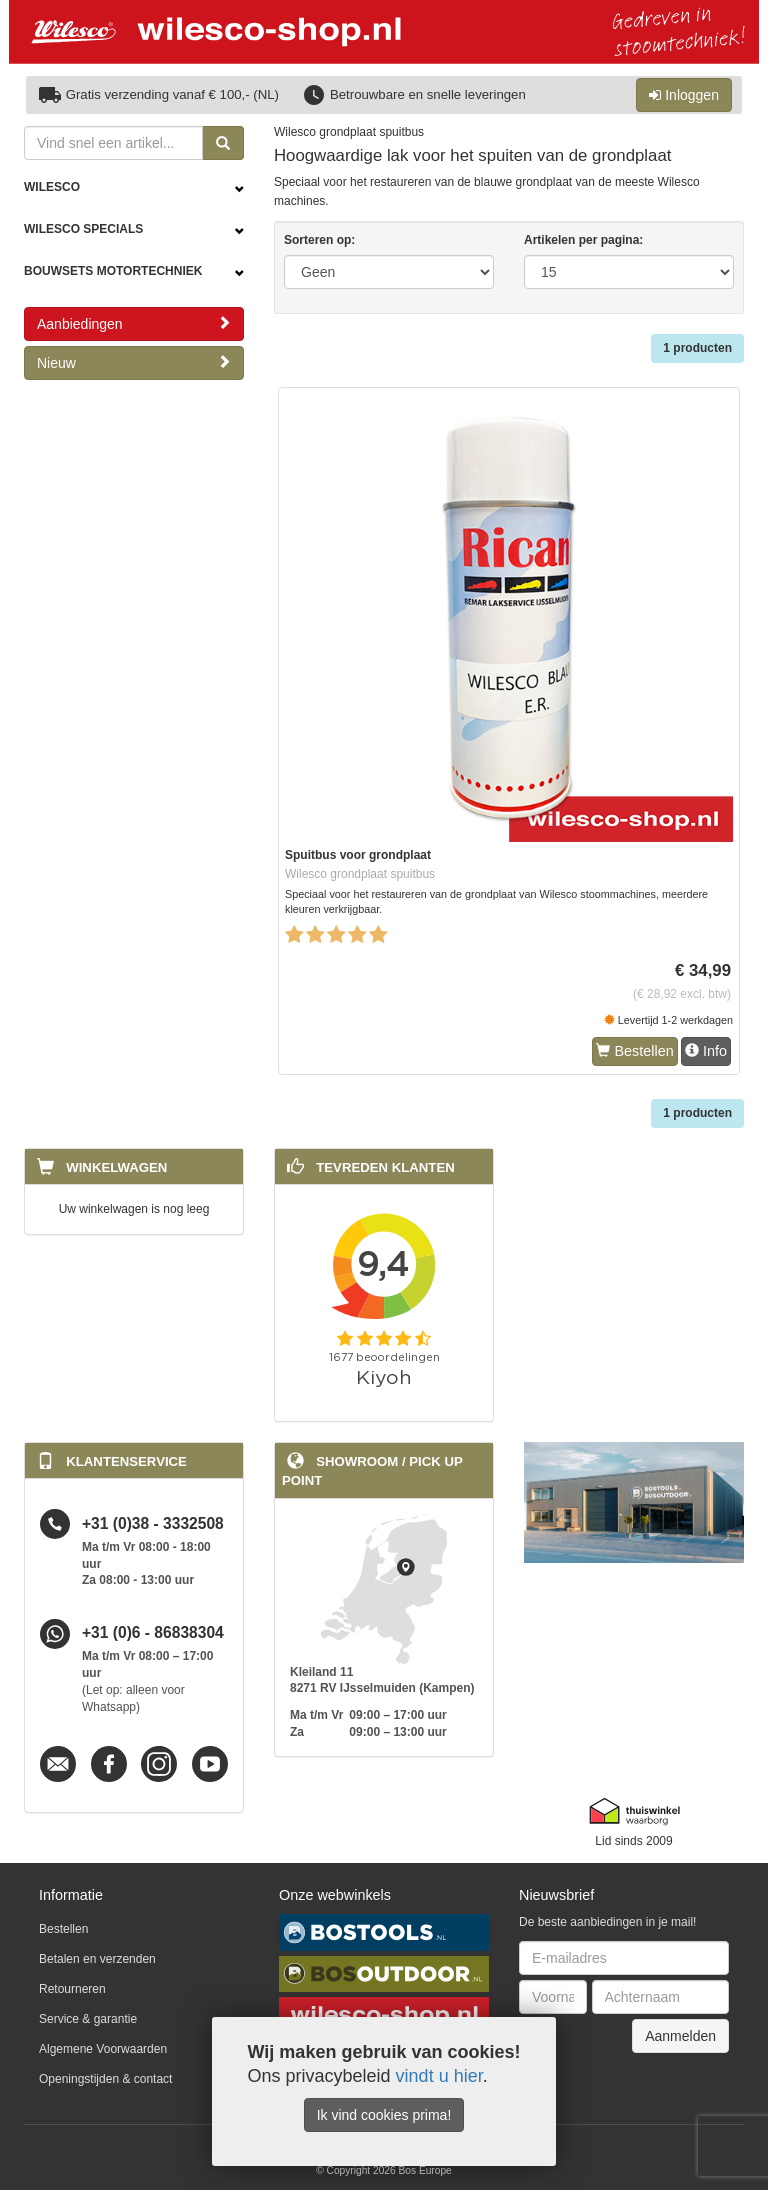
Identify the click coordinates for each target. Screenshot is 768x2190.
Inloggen (684, 95)
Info (706, 1051)
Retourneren (72, 1989)
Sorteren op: (319, 240)
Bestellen (634, 1051)
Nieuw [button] (134, 362)
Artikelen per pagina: (583, 240)
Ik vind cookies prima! (384, 2115)
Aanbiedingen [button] (134, 323)
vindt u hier (439, 2076)
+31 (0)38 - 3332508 (153, 1523)
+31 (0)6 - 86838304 (153, 1633)
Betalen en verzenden (97, 1959)
